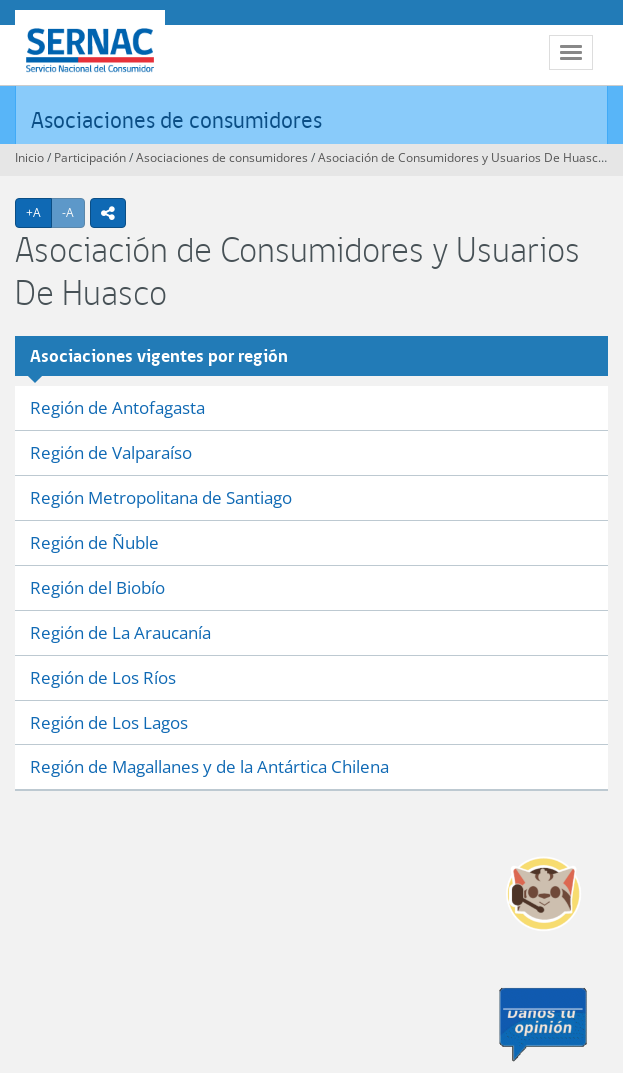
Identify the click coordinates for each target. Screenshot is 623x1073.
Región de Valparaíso (111, 452)
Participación (90, 157)
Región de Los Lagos (109, 722)
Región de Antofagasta (117, 407)
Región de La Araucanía (120, 632)
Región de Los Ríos (103, 677)
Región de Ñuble (94, 542)
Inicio (29, 157)
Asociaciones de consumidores (176, 119)
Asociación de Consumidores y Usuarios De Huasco (461, 157)
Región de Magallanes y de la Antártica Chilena (209, 766)
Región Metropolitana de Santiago (161, 497)
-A (73, 212)
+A (39, 212)
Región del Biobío (97, 587)
